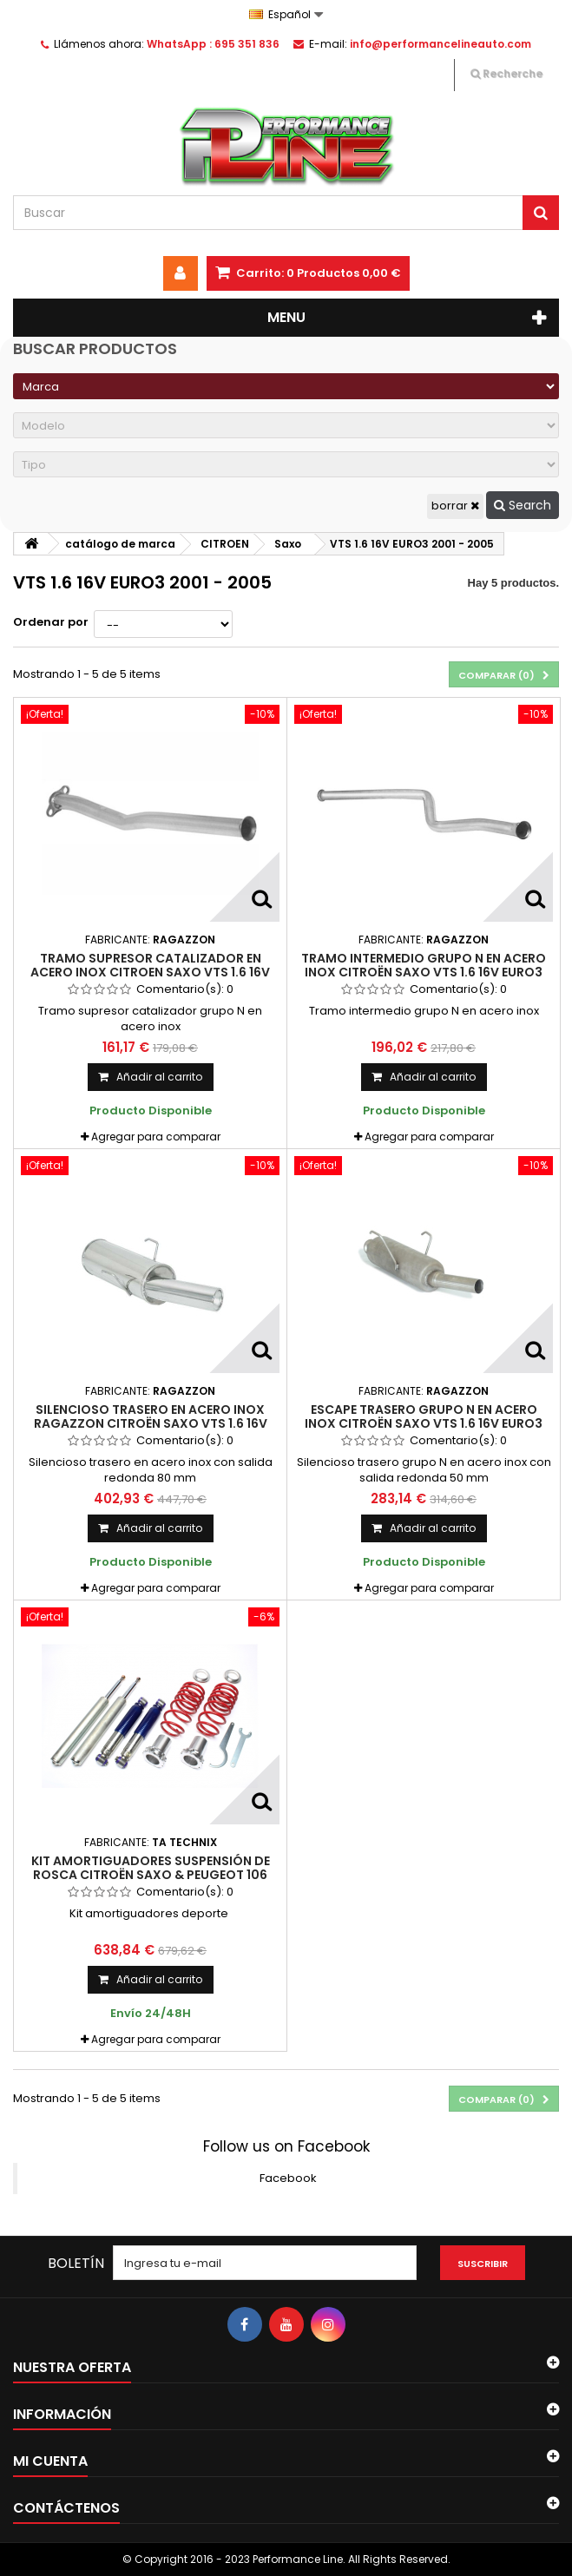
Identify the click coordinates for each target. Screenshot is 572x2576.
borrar (455, 505)
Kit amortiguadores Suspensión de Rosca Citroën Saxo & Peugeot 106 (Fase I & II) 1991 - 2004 (150, 1875)
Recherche (506, 73)
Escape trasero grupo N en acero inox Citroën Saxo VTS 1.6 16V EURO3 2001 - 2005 (423, 1424)
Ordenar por (51, 622)
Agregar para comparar (155, 1136)
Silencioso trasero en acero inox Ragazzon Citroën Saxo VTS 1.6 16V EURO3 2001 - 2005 (150, 1424)
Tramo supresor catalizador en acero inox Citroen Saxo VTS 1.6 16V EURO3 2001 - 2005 (150, 973)
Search (522, 505)
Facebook (288, 2178)
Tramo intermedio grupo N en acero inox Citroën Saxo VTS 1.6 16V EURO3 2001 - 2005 (423, 973)
